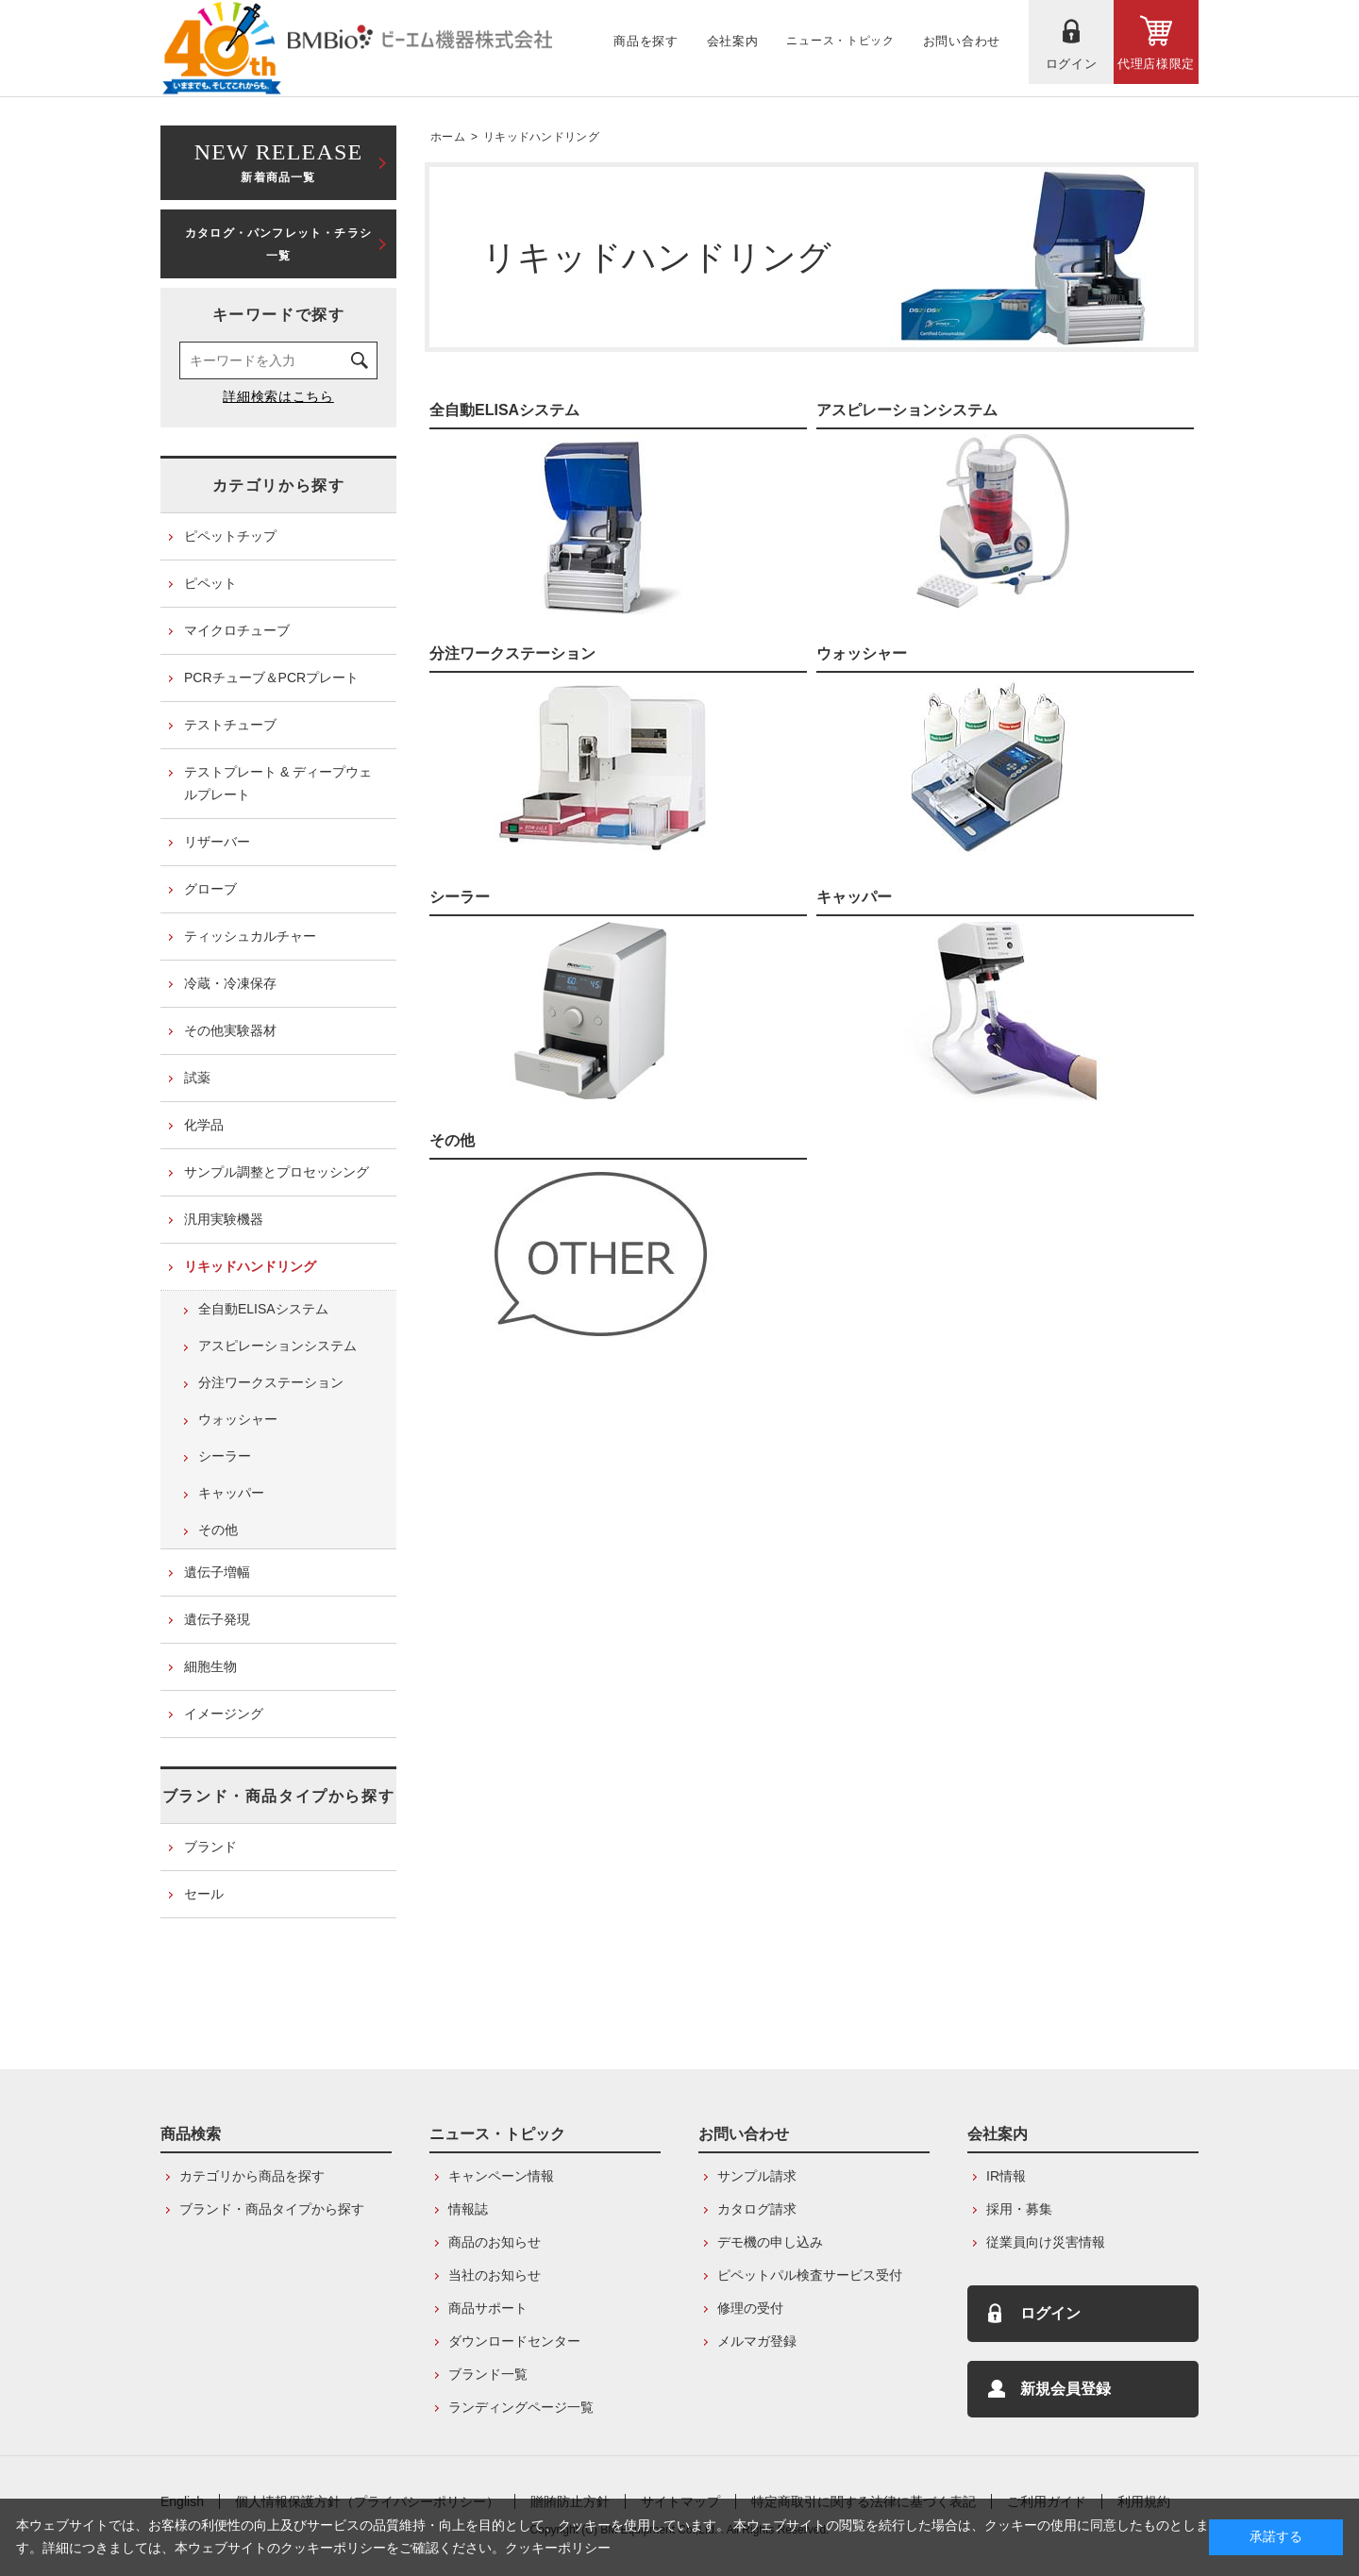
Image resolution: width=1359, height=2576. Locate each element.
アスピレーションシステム (907, 410)
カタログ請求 (757, 2208)
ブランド (210, 1846)
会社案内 (997, 2134)
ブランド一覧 (488, 2374)
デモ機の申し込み (770, 2242)
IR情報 (1006, 2175)
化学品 (204, 1124)
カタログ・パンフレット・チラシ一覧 (278, 244)
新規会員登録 (1065, 2389)
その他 (452, 1140)
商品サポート (488, 2308)
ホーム (447, 136)
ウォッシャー (861, 653)
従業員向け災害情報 (1045, 2242)
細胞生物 (210, 1666)
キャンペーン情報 (501, 2175)
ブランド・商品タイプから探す (278, 1796)
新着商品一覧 (278, 161)
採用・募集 (1019, 2208)
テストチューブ (230, 724)
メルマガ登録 (757, 2341)
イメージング (223, 1713)
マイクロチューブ (237, 630)
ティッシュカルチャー (250, 936)
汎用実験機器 (223, 1219)
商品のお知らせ (494, 2242)
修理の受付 (750, 2308)
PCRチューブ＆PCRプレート (271, 677)
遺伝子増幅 (217, 1572)
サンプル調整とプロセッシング (276, 1171)
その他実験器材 (230, 1030)
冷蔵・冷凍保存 (230, 983)
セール (204, 1893)
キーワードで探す (278, 315)
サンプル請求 (757, 2175)
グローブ (210, 888)
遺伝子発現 (217, 1619)
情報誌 (468, 2208)
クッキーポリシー (558, 2547)
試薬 (197, 1077)
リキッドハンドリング (541, 136)
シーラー (459, 897)
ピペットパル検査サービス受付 (809, 2275)
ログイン (1050, 2313)
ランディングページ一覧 (521, 2407)
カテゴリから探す (278, 485)
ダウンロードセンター (514, 2341)
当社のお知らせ (494, 2275)
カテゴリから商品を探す (252, 2175)
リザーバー (217, 841)
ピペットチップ (230, 536)
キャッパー (854, 897)
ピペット (210, 583)
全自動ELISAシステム (504, 410)
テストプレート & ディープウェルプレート (278, 783)
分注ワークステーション (512, 653)
